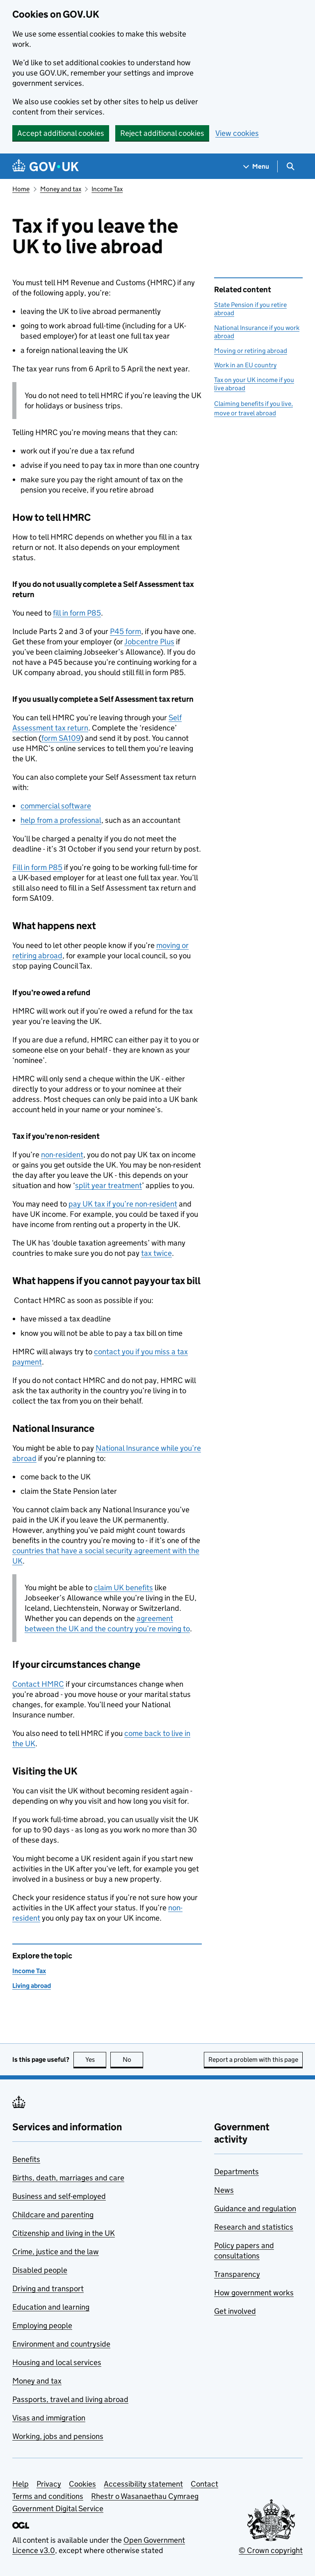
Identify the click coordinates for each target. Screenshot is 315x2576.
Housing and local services (56, 2362)
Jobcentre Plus (149, 641)
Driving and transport (48, 2288)
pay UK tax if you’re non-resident (122, 1204)
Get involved (235, 2311)
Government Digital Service (57, 2508)
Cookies (82, 2484)
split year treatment (108, 1185)
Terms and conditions (47, 2496)
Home (21, 189)
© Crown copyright (271, 2550)
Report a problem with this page (253, 2059)
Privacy (49, 2484)
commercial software (56, 806)
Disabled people (39, 2270)
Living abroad (31, 1986)
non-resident (62, 1154)
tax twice (156, 1253)
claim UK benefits (123, 1587)
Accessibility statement (143, 2484)
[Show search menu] (290, 166)
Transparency (237, 2274)
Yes (96, 2059)
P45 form (125, 631)
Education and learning (50, 2307)
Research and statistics (253, 2227)
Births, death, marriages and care (68, 2177)
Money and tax (60, 189)
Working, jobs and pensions (57, 2436)
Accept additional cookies (60, 133)
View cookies (237, 133)
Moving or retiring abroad (250, 351)
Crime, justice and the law (55, 2251)
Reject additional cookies (162, 133)
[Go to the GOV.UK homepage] (45, 166)
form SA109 (60, 738)
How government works (254, 2292)
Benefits (26, 2159)
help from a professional (61, 820)
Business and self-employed (59, 2196)
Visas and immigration (48, 2418)
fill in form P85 (77, 613)
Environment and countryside (61, 2344)
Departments (236, 2171)
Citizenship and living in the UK (63, 2233)
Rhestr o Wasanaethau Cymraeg (145, 2496)
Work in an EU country (245, 365)
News (224, 2190)
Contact (38, 1684)
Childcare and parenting (53, 2214)
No (133, 2059)
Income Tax (107, 189)
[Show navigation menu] (256, 166)
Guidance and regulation (255, 2208)
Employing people (42, 2325)
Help (20, 2484)
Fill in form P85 (37, 867)
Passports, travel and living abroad (70, 2399)
